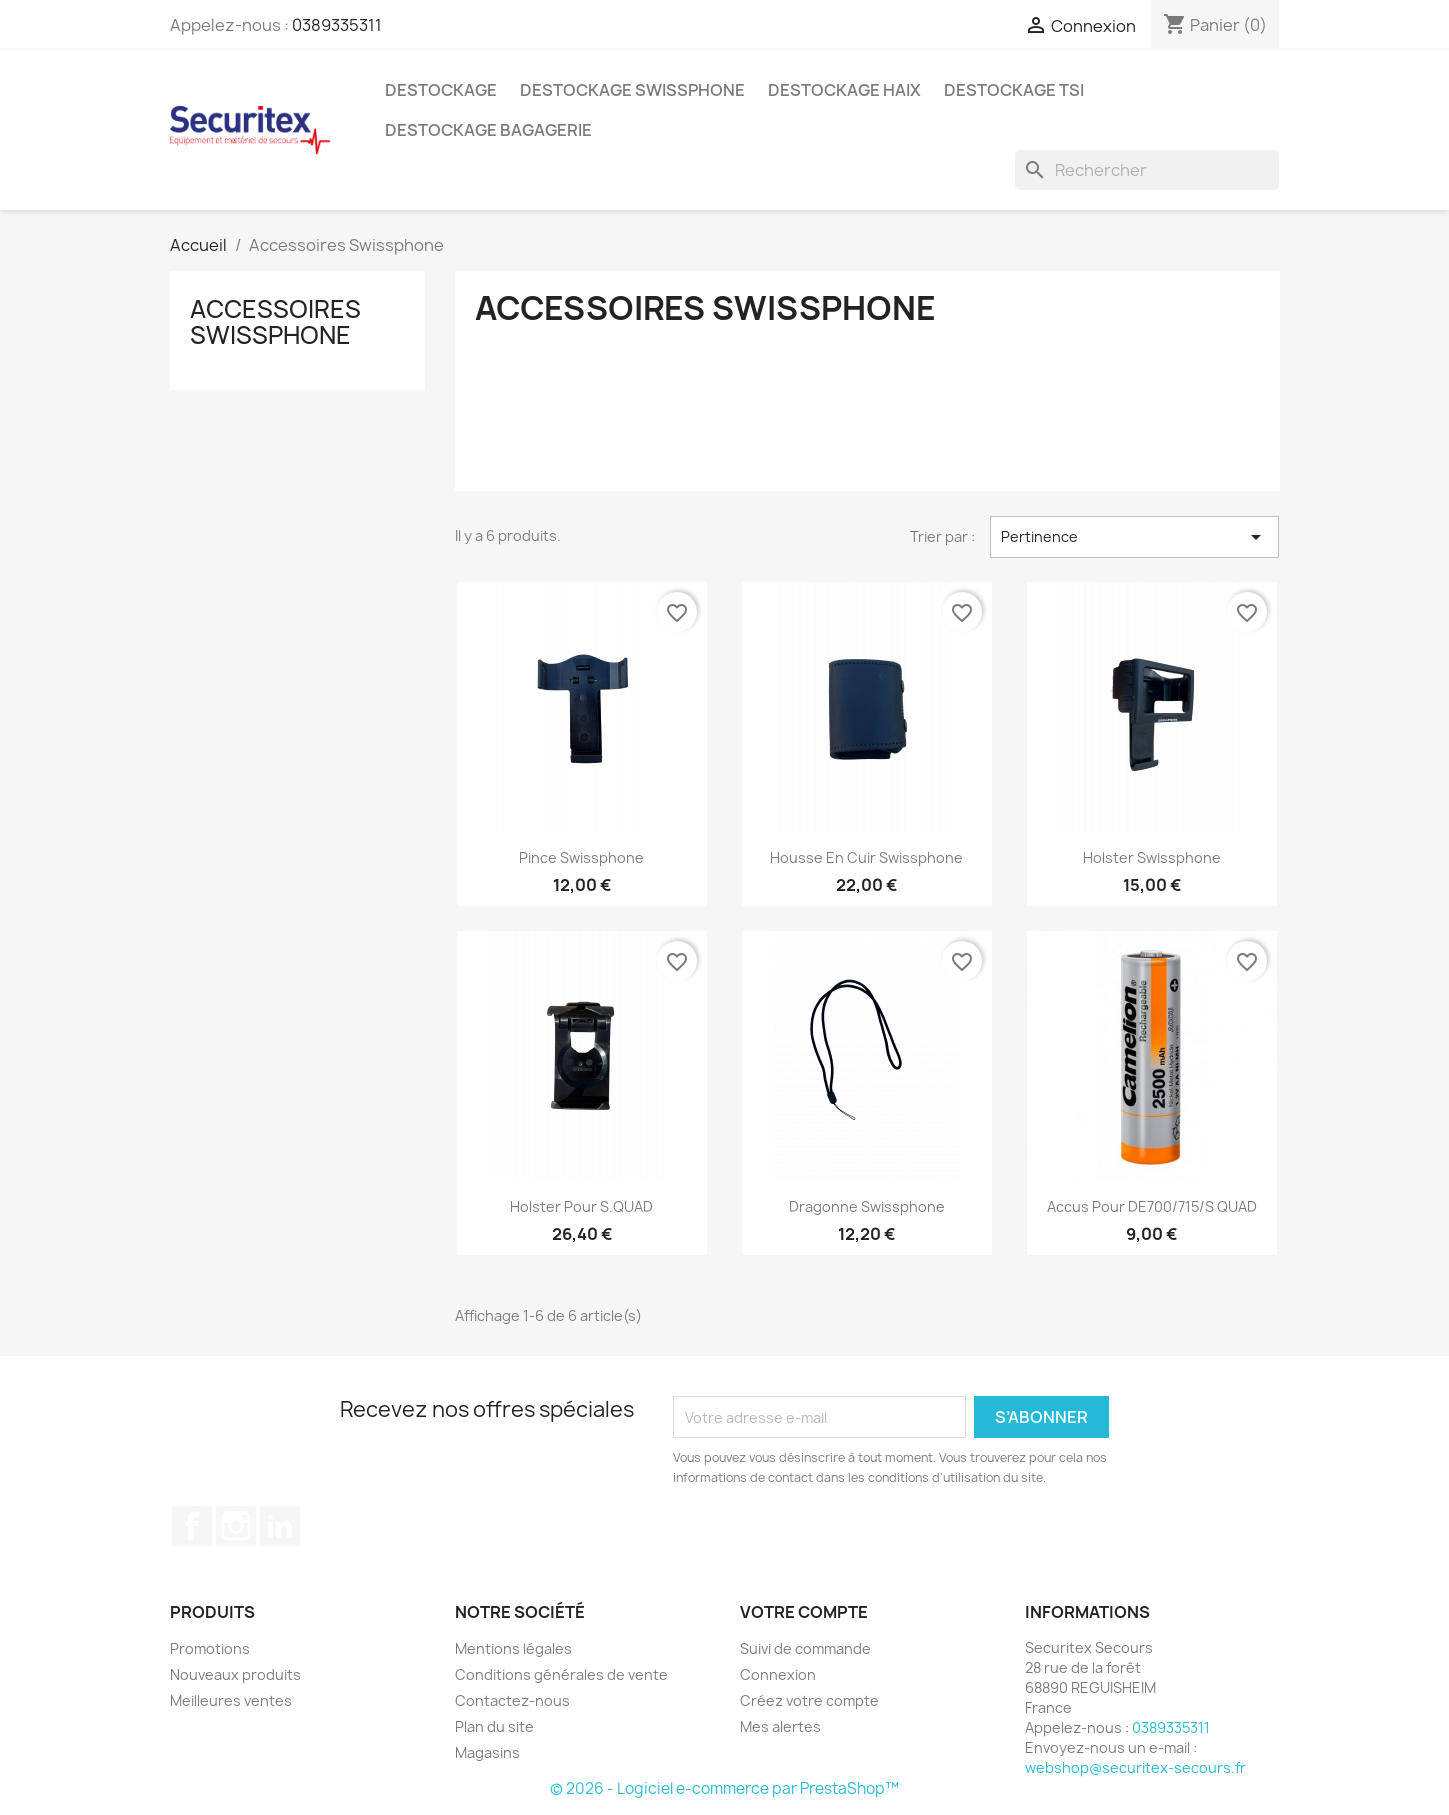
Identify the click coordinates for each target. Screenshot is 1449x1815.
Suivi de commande (805, 1648)
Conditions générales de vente (561, 1674)
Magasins (487, 1752)
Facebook (192, 1526)
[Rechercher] (1147, 170)
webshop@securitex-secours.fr (1135, 1767)
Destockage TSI (1014, 90)
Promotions (210, 1648)
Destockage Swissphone (632, 90)
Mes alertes (780, 1726)
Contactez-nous (512, 1700)
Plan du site (494, 1726)
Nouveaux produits (235, 1674)
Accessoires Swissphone (275, 322)
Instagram (236, 1526)
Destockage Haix (844, 90)
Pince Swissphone (581, 857)
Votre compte (804, 1612)
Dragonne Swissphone (867, 1206)
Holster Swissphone (1152, 857)
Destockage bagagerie (488, 130)
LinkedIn (280, 1526)
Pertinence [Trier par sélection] (1134, 537)
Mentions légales (513, 1648)
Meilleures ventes (231, 1700)
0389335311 (337, 25)
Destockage (441, 90)
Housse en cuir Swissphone (866, 857)
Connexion (778, 1674)
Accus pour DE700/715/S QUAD (1152, 1206)
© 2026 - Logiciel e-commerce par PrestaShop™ (724, 1788)
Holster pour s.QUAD (581, 1206)
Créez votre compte (809, 1700)
